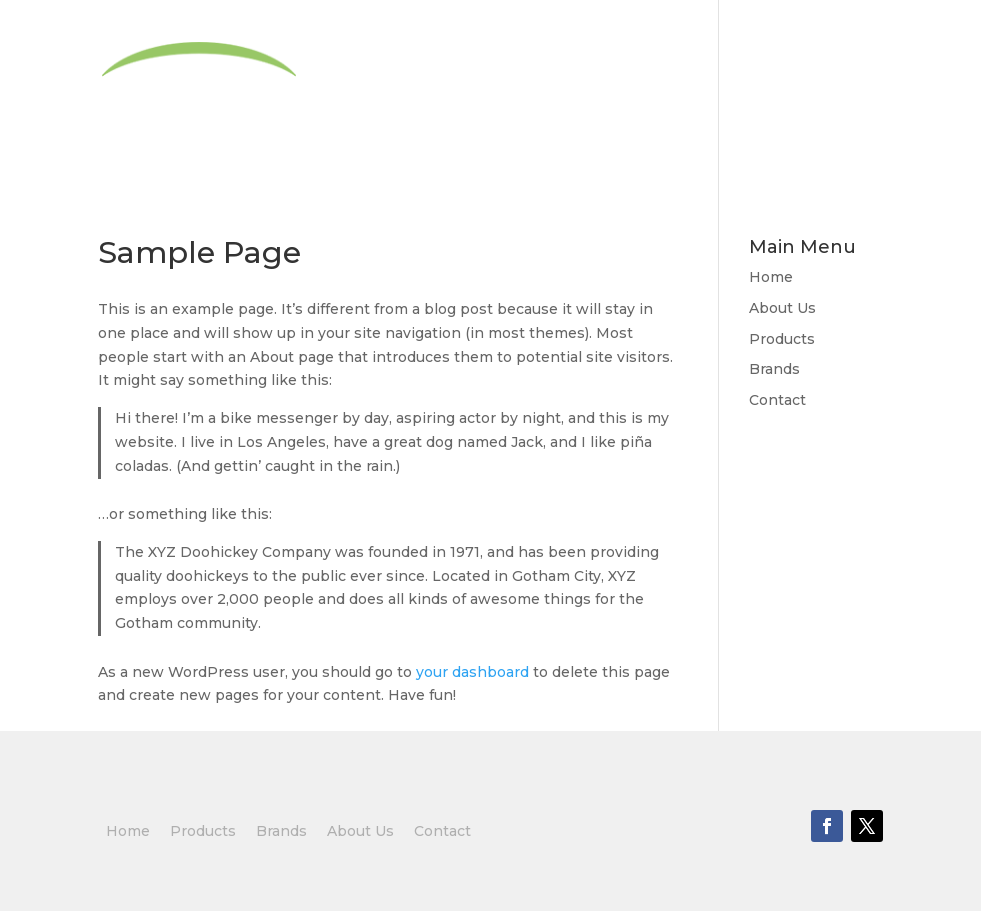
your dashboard (472, 672)
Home (424, 92)
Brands (752, 92)
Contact (847, 92)
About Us (521, 92)
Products (631, 92)
